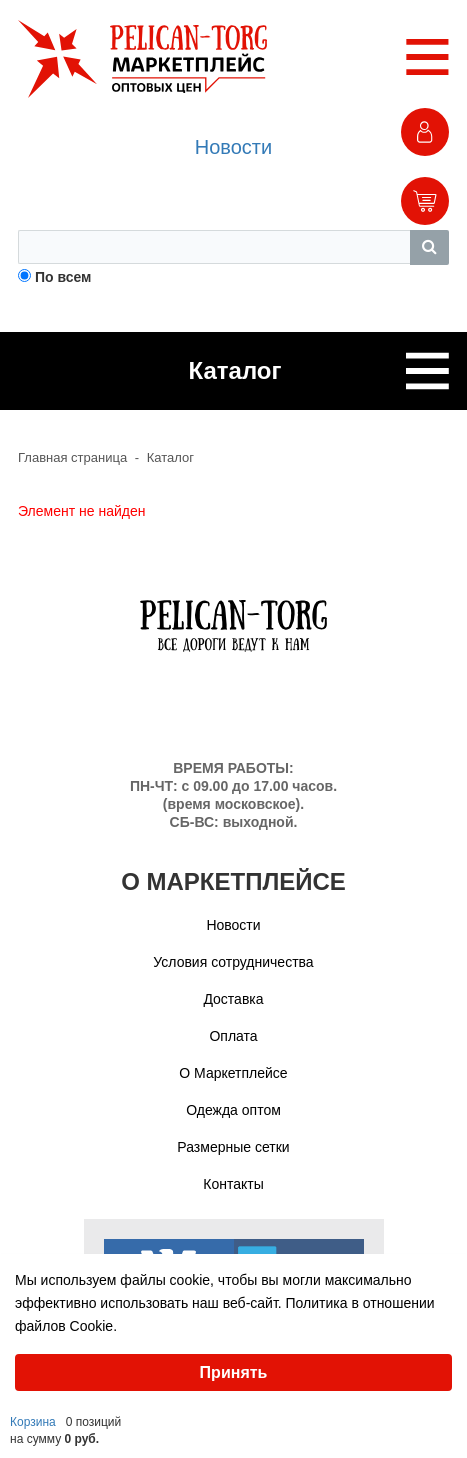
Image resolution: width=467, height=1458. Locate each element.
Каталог (170, 457)
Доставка (233, 999)
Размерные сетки (233, 1147)
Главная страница (72, 457)
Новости (233, 147)
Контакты (233, 1184)
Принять (234, 1372)
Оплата (233, 1036)
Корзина (33, 1422)
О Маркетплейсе (233, 1073)
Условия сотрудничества (233, 962)
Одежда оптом (233, 1110)
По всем (63, 277)
